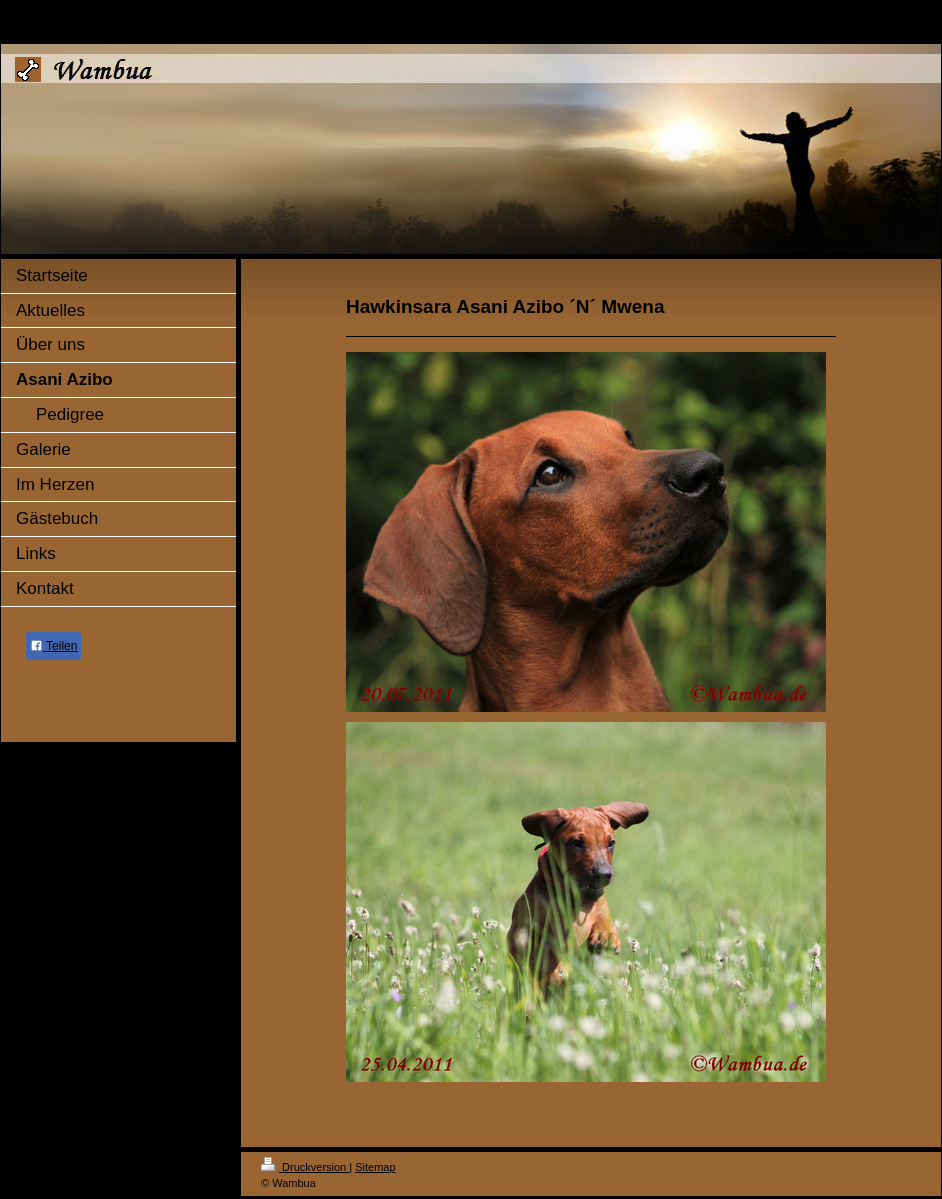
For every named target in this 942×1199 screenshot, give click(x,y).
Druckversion (305, 1167)
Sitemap (375, 1167)
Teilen (53, 646)
